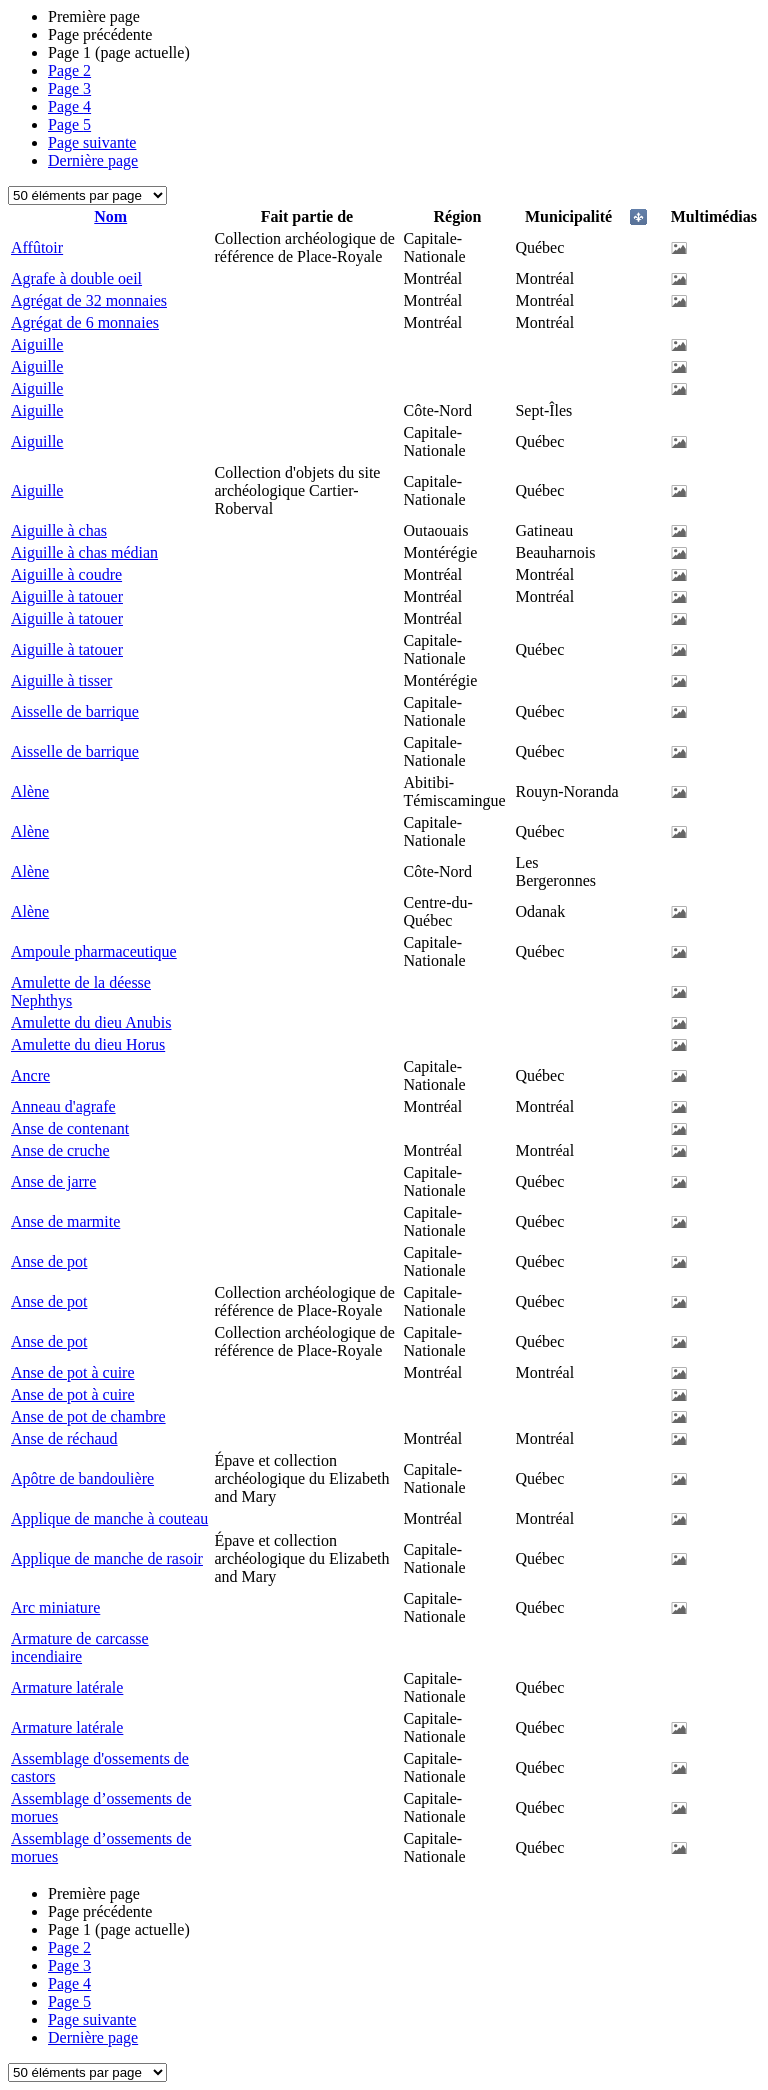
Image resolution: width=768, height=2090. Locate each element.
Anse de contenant (70, 1128)
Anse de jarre (53, 1181)
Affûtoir (37, 247)
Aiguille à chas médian (84, 552)
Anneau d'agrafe (63, 1106)
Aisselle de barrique (75, 711)
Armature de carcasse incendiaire (80, 1647)
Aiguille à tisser (61, 680)
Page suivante (92, 142)
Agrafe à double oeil (76, 278)
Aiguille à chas (59, 530)
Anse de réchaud (64, 1438)
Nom (110, 216)
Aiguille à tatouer (67, 596)
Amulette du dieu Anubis (91, 1022)
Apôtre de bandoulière (82, 1478)
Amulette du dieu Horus (88, 1044)
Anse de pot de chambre (88, 1416)
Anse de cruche (60, 1150)
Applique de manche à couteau (109, 1518)
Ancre (30, 1075)
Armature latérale (67, 1687)
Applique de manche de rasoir (107, 1558)
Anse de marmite (65, 1221)
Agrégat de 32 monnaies (89, 300)
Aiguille (37, 344)
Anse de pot (49, 1261)
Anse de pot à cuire (73, 1372)
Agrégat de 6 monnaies (85, 322)
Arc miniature (55, 1607)
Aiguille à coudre (66, 574)
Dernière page (93, 160)
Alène (30, 791)
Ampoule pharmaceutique (94, 951)
